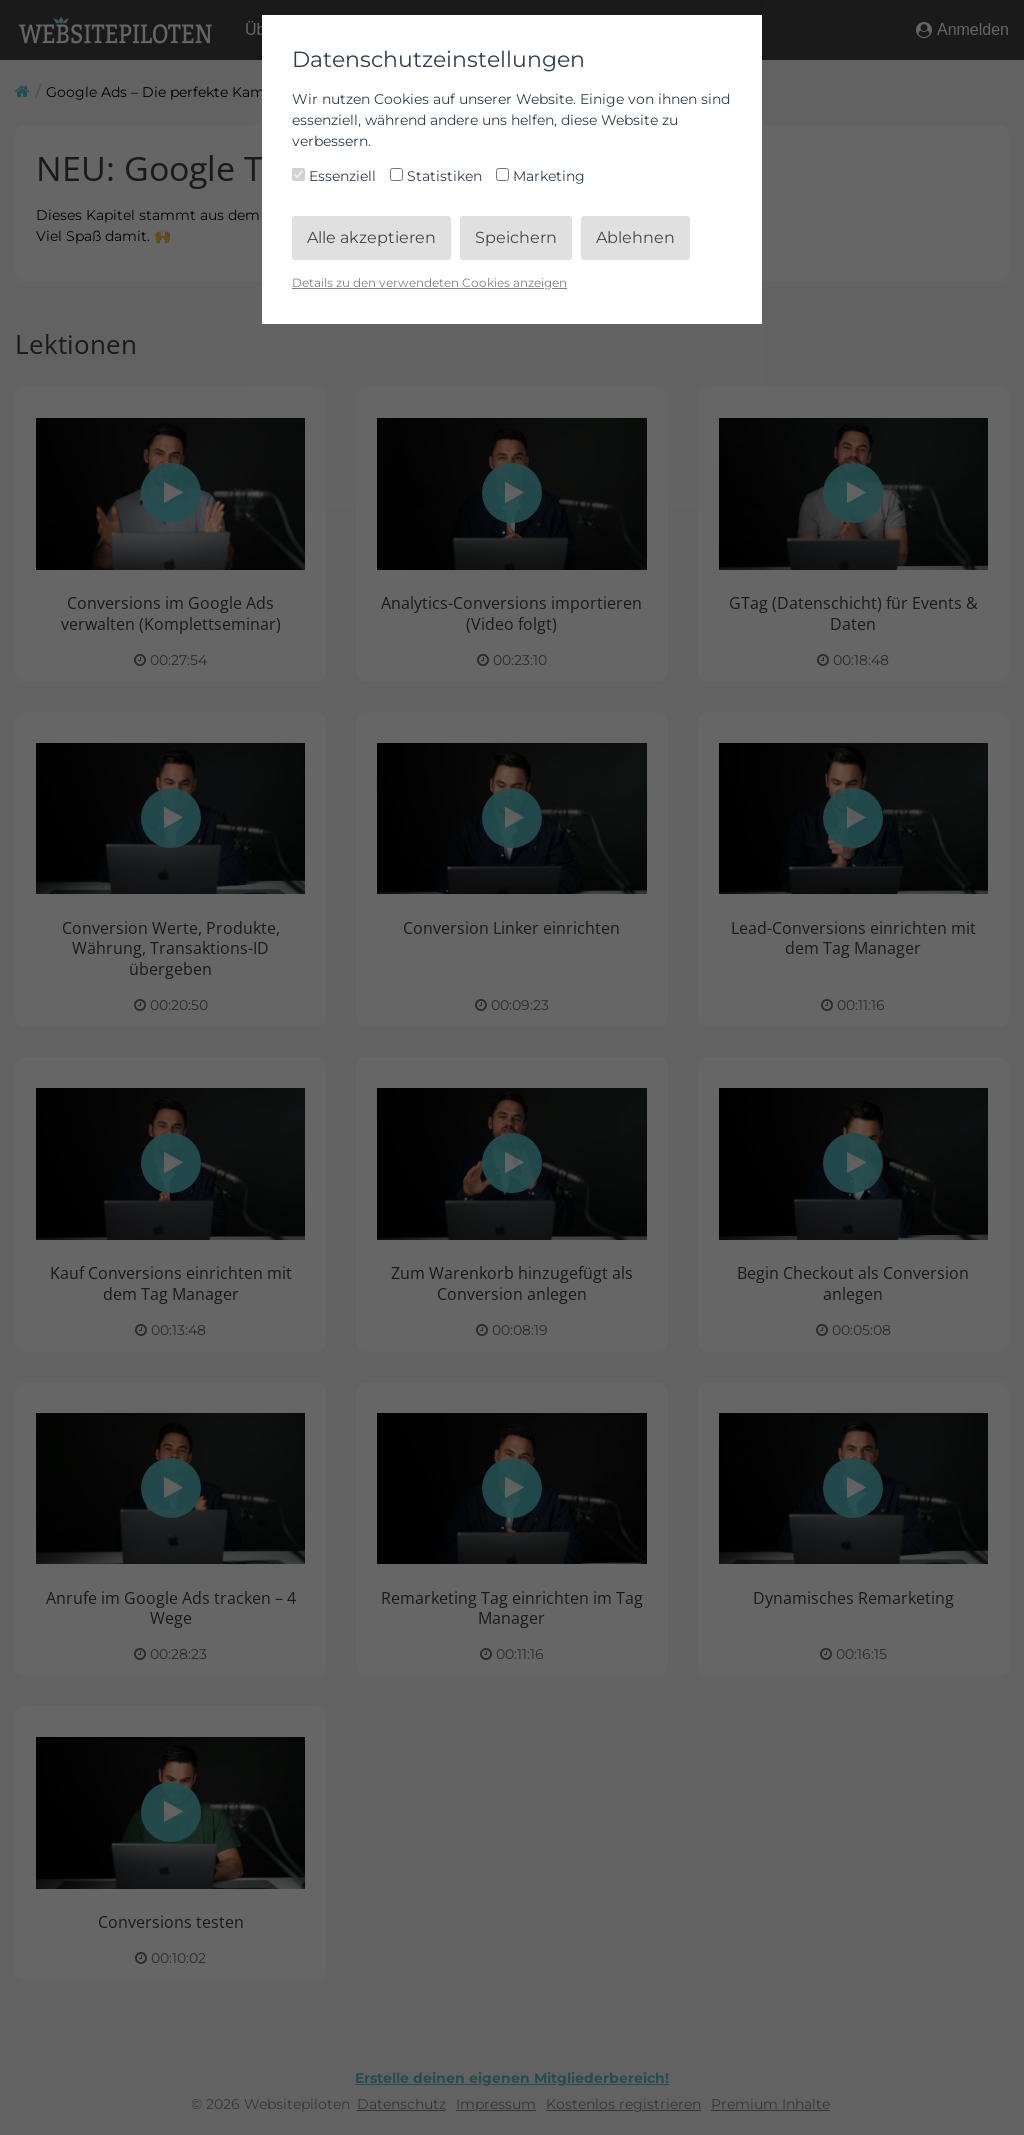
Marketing (540, 176)
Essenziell (336, 176)
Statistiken (438, 176)
